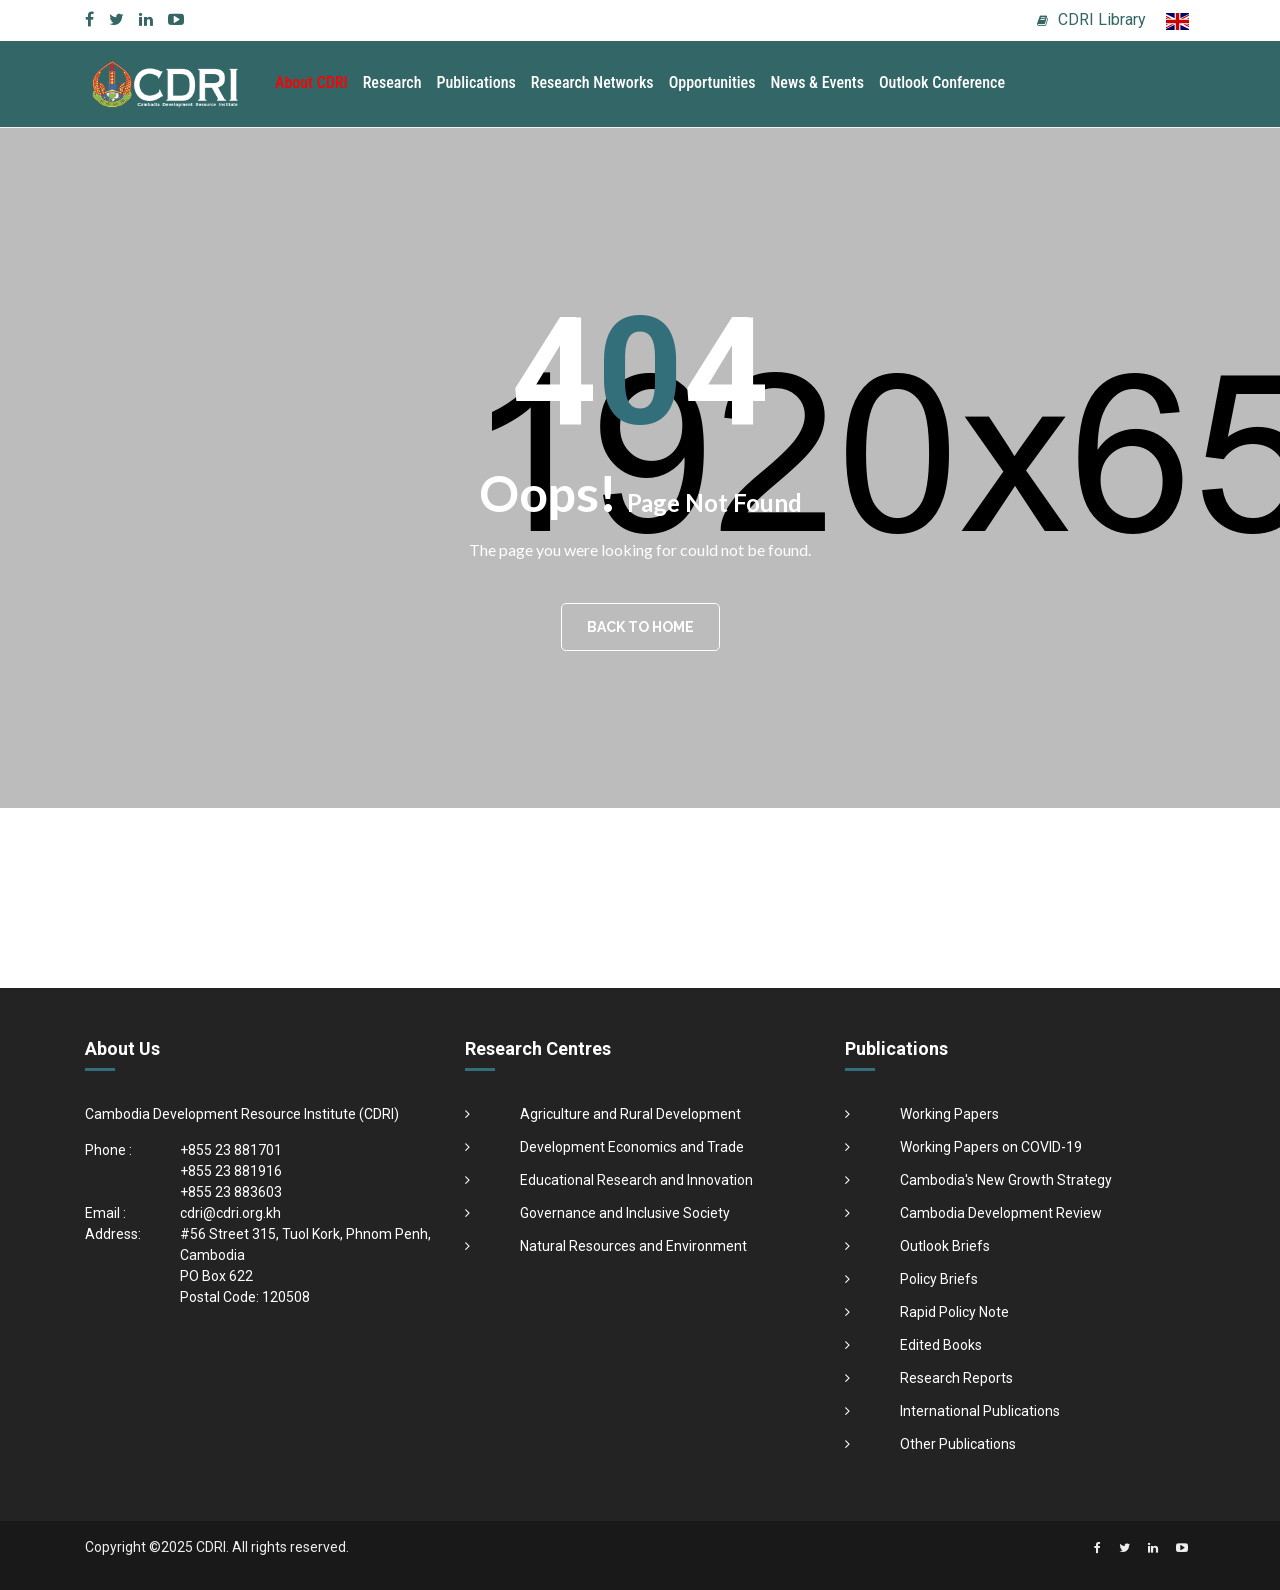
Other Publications (958, 1444)
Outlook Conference (942, 82)
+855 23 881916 (231, 1171)
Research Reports (956, 1378)
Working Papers (949, 1114)
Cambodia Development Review (1001, 1213)
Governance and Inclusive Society (625, 1213)
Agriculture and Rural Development (630, 1114)
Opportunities (712, 82)
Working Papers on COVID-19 (991, 1147)
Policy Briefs (939, 1279)
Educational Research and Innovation (636, 1180)
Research (392, 82)
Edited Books (941, 1345)
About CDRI (311, 82)
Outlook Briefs (945, 1246)
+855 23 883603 (231, 1192)
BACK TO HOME (640, 627)
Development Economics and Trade (632, 1147)
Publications (476, 82)
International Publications (980, 1411)
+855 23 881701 (231, 1150)
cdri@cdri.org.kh (230, 1213)
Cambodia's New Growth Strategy (1006, 1180)
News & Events (816, 82)
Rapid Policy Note (954, 1312)
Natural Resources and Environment (633, 1246)
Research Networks (592, 82)
